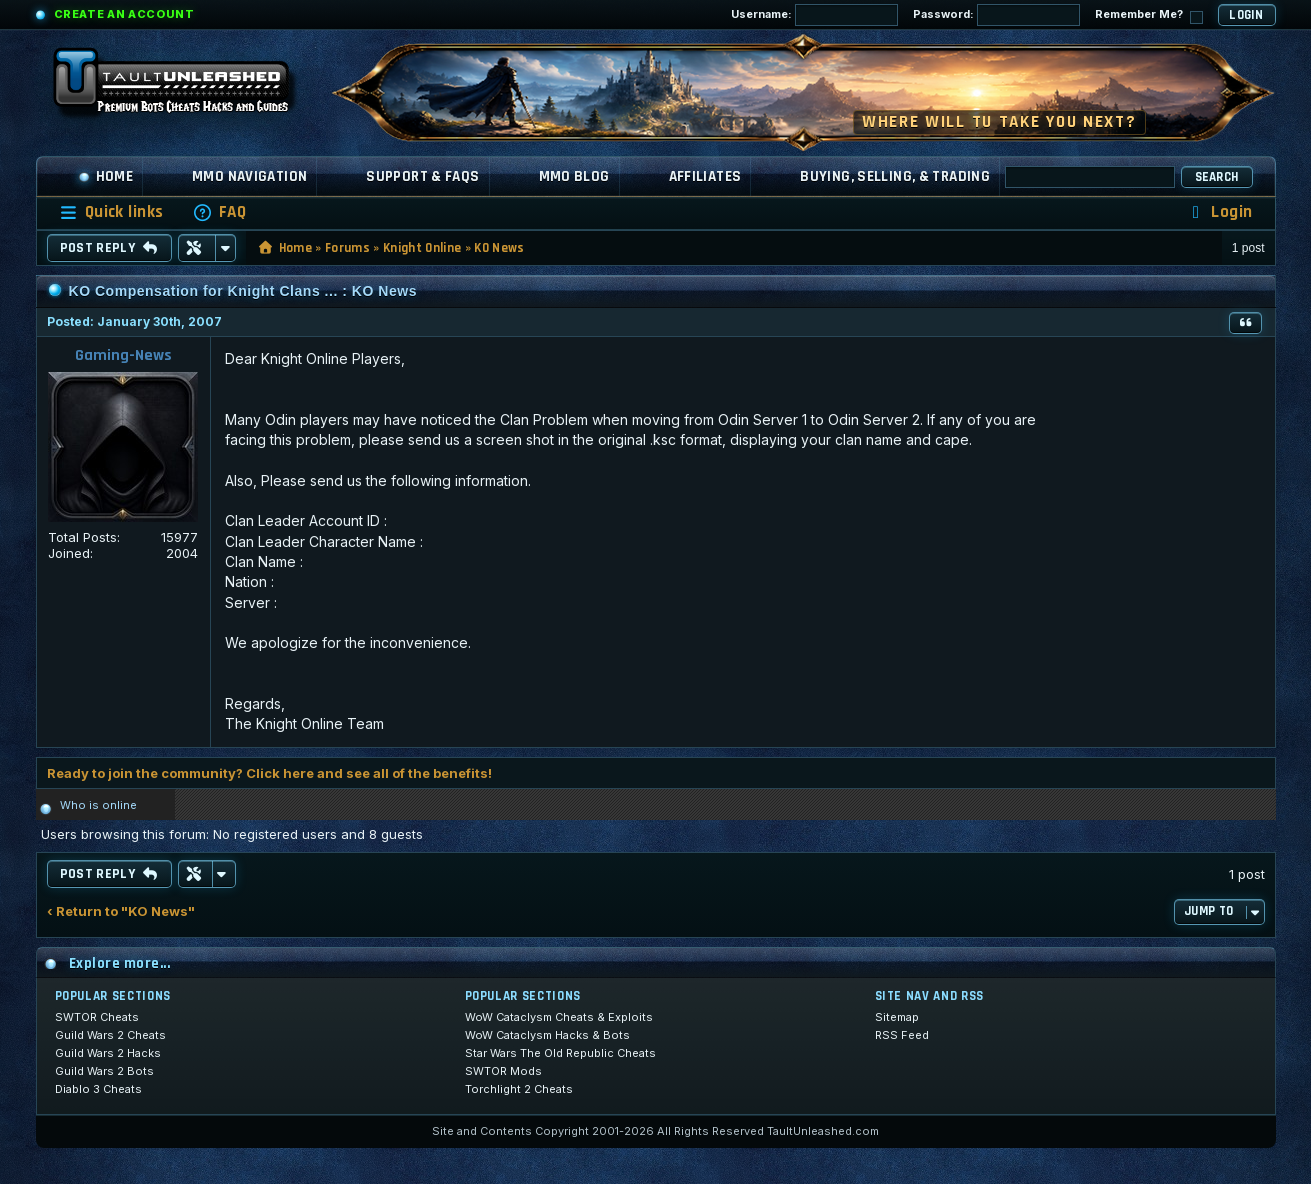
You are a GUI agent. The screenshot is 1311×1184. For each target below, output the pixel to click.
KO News (499, 248)
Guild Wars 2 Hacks (108, 1053)
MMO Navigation (249, 176)
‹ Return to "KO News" (121, 911)
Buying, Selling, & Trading (895, 176)
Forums (347, 248)
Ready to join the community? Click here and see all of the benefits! (269, 773)
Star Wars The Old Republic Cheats (560, 1053)
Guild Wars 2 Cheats (110, 1035)
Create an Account (124, 14)
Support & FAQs (422, 176)
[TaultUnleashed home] (186, 87)
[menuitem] (219, 212)
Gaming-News (123, 355)
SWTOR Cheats (97, 1017)
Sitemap (897, 1017)
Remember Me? (1149, 15)
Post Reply (109, 248)
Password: (996, 15)
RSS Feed (902, 1035)
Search (1217, 177)
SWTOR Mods (503, 1071)
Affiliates (705, 176)
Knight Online (422, 248)
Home (106, 176)
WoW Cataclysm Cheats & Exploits (559, 1017)
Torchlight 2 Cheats (519, 1089)
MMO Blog (574, 176)
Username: (814, 15)
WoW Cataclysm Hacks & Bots (547, 1035)
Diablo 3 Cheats (98, 1089)
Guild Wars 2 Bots (104, 1071)
